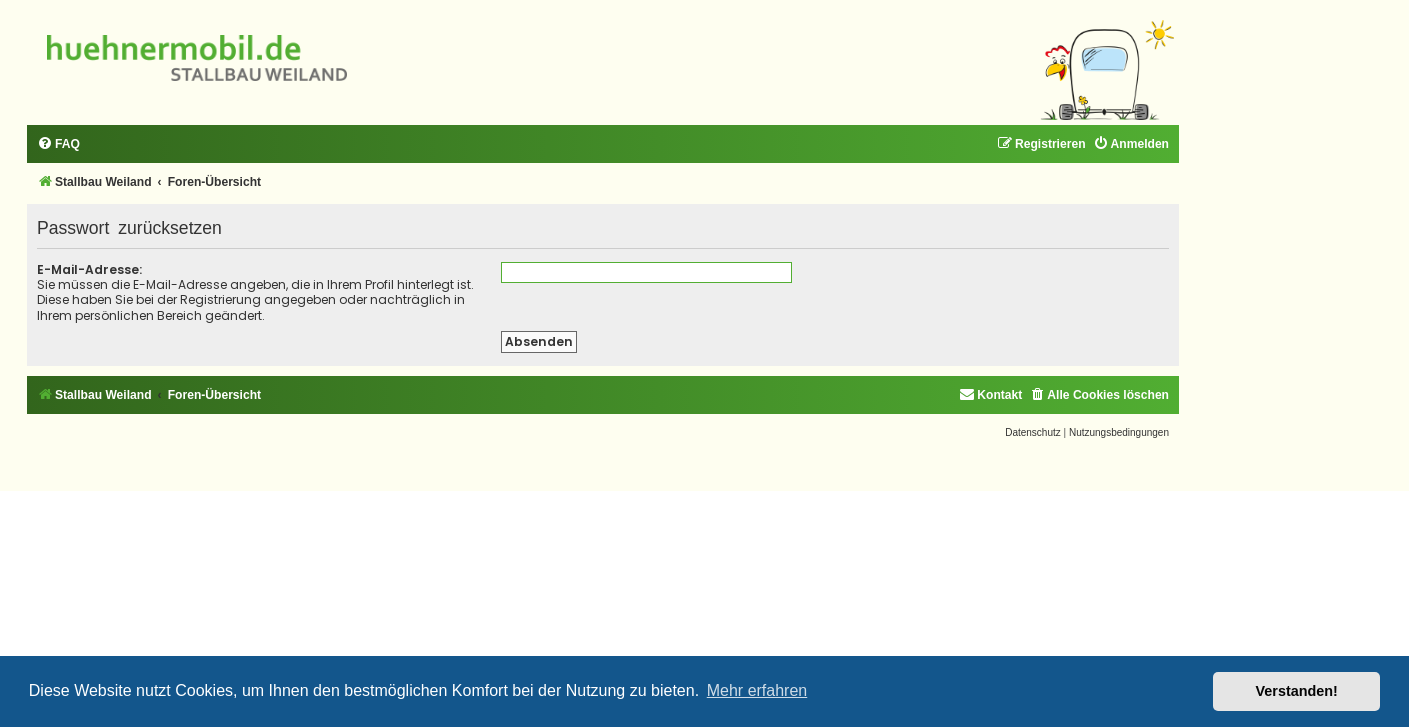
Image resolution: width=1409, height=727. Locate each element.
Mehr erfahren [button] (757, 690)
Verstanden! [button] (1297, 691)
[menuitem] (58, 144)
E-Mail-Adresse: (89, 269)
